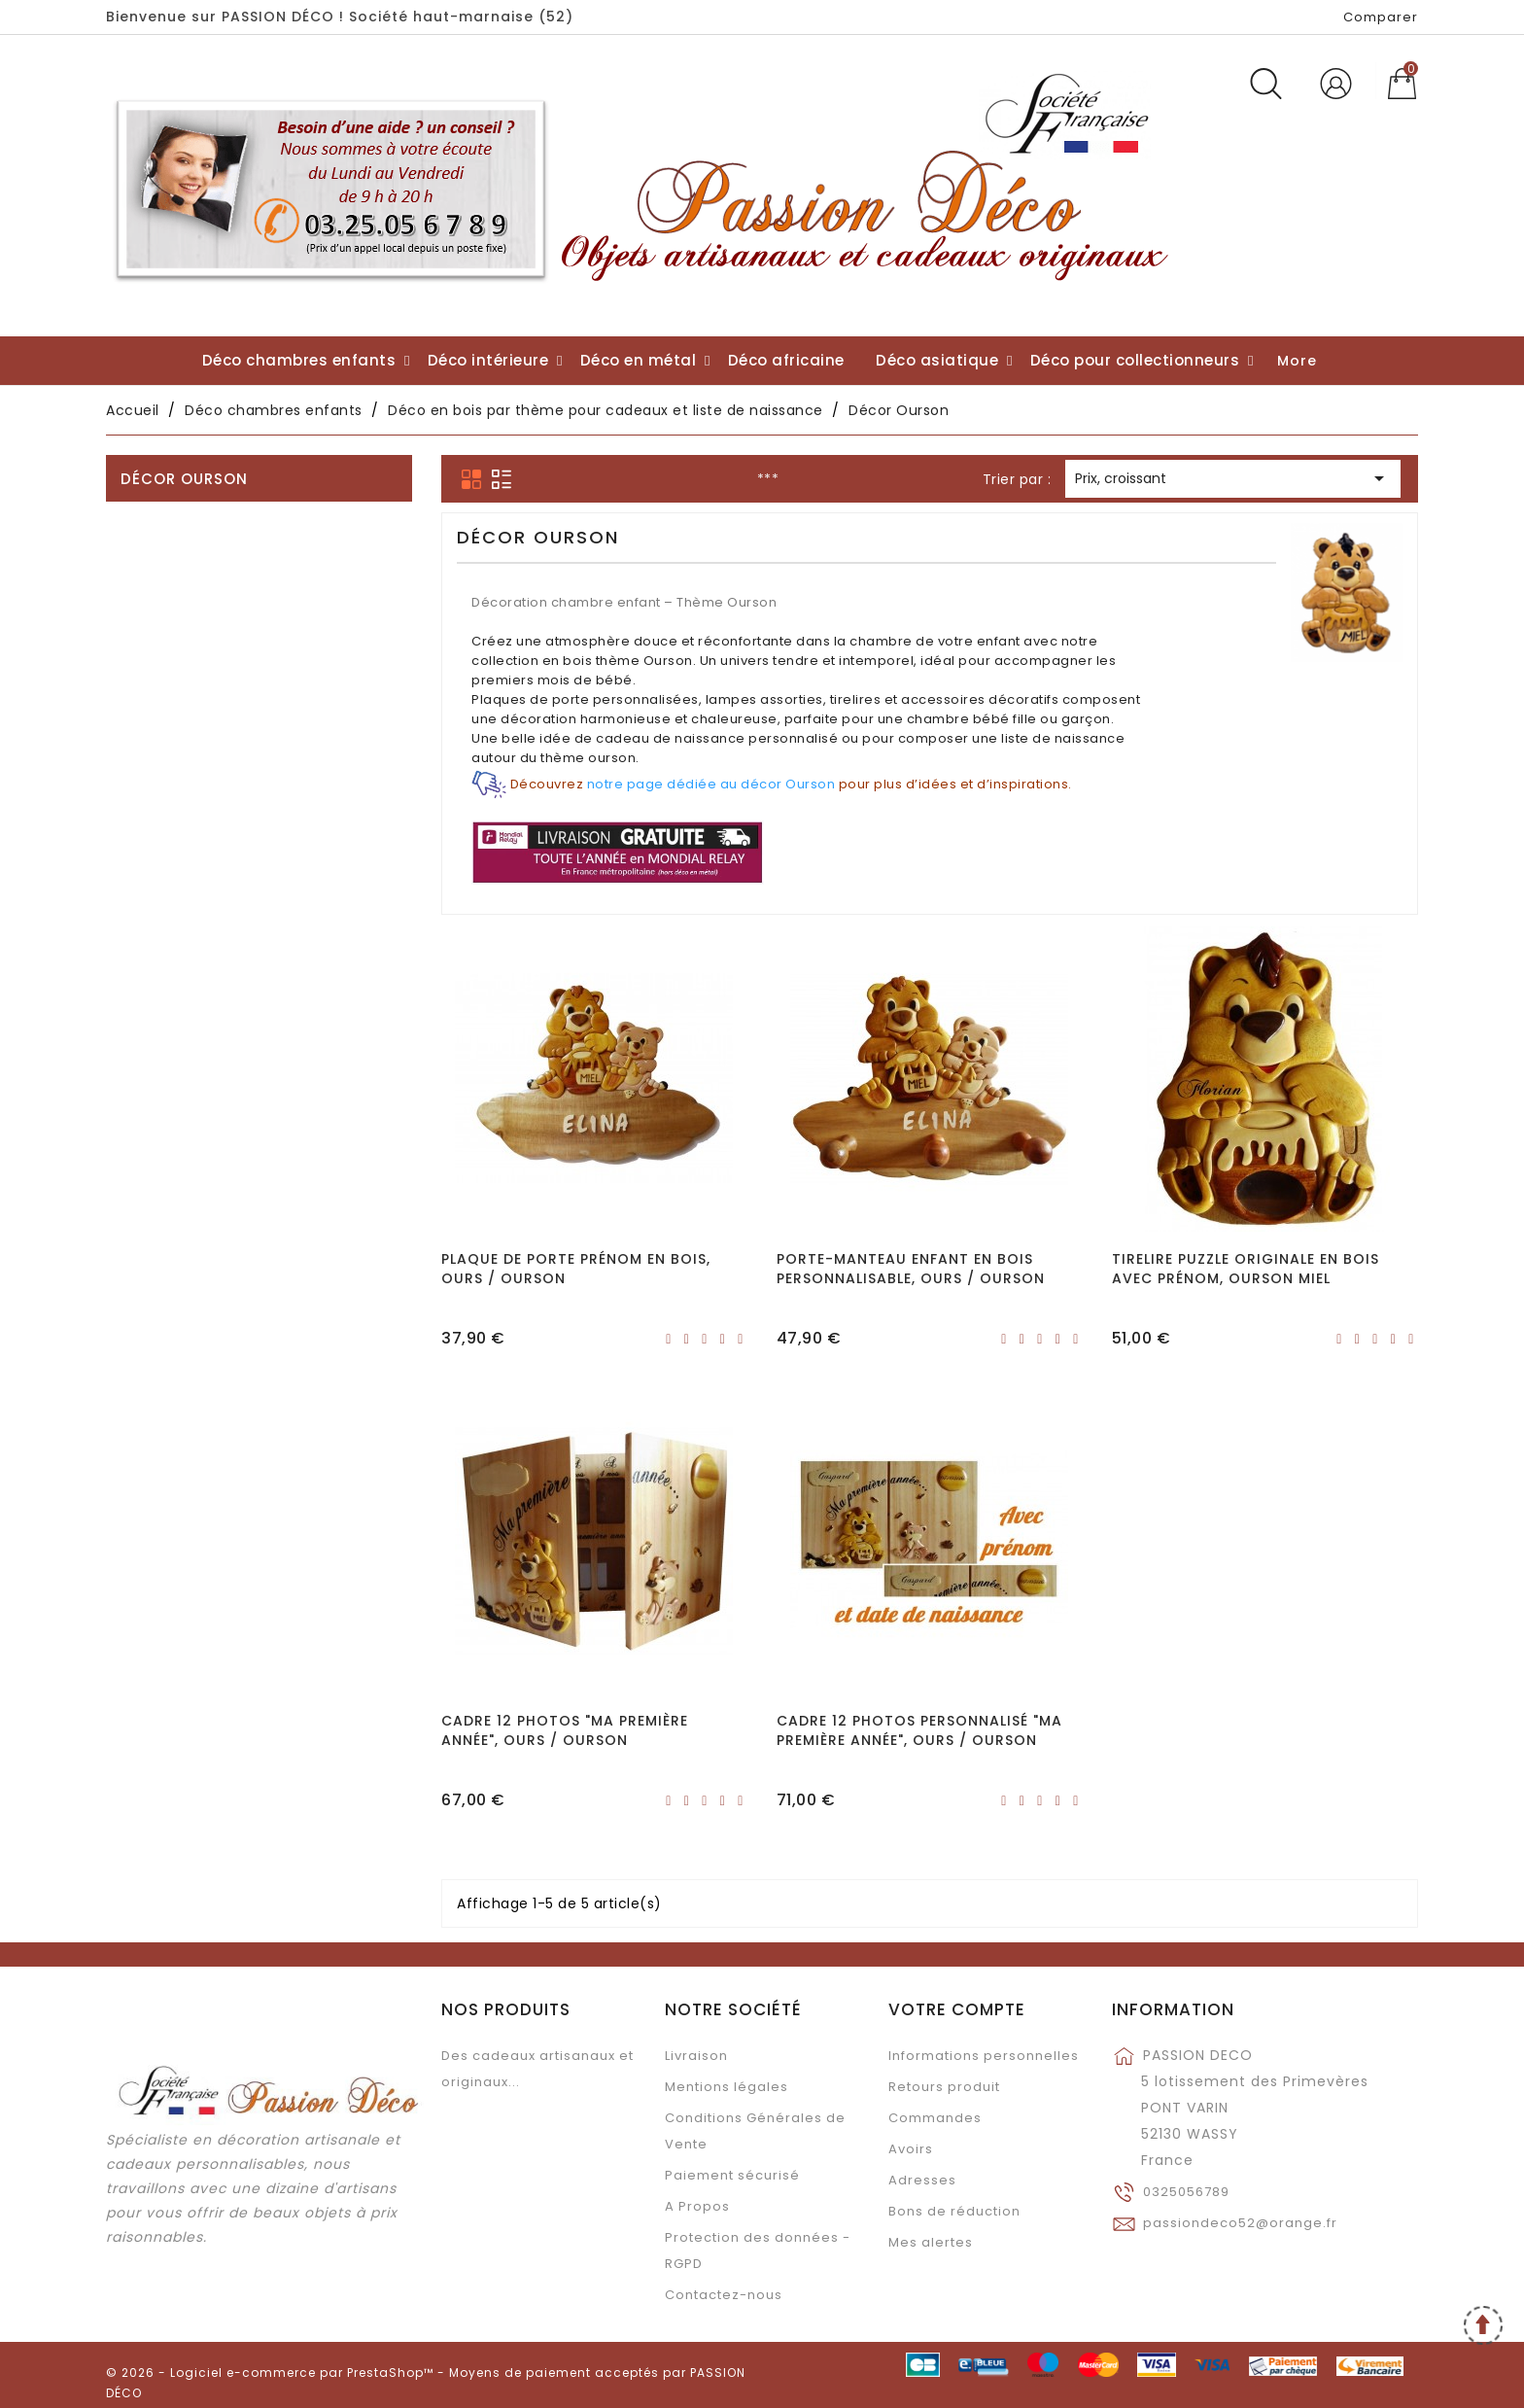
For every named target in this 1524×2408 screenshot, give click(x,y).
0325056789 (1186, 2191)
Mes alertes (930, 2242)
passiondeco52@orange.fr (1240, 2223)
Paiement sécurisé (732, 2175)
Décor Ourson (184, 479)
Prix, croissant (1233, 480)
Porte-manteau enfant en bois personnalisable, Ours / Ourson (911, 1268)
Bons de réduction (954, 2211)
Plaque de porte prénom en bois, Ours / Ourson (575, 1268)
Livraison (696, 2055)
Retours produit (944, 2086)
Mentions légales (726, 2086)
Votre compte (956, 2009)
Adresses (922, 2180)
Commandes (935, 2118)
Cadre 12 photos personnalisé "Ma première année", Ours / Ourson (919, 1730)
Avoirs (910, 2149)
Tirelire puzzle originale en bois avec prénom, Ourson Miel (1245, 1268)
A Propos (697, 2206)
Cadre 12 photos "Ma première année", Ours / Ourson (564, 1730)
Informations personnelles (983, 2055)
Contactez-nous (723, 2295)
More (1297, 360)
